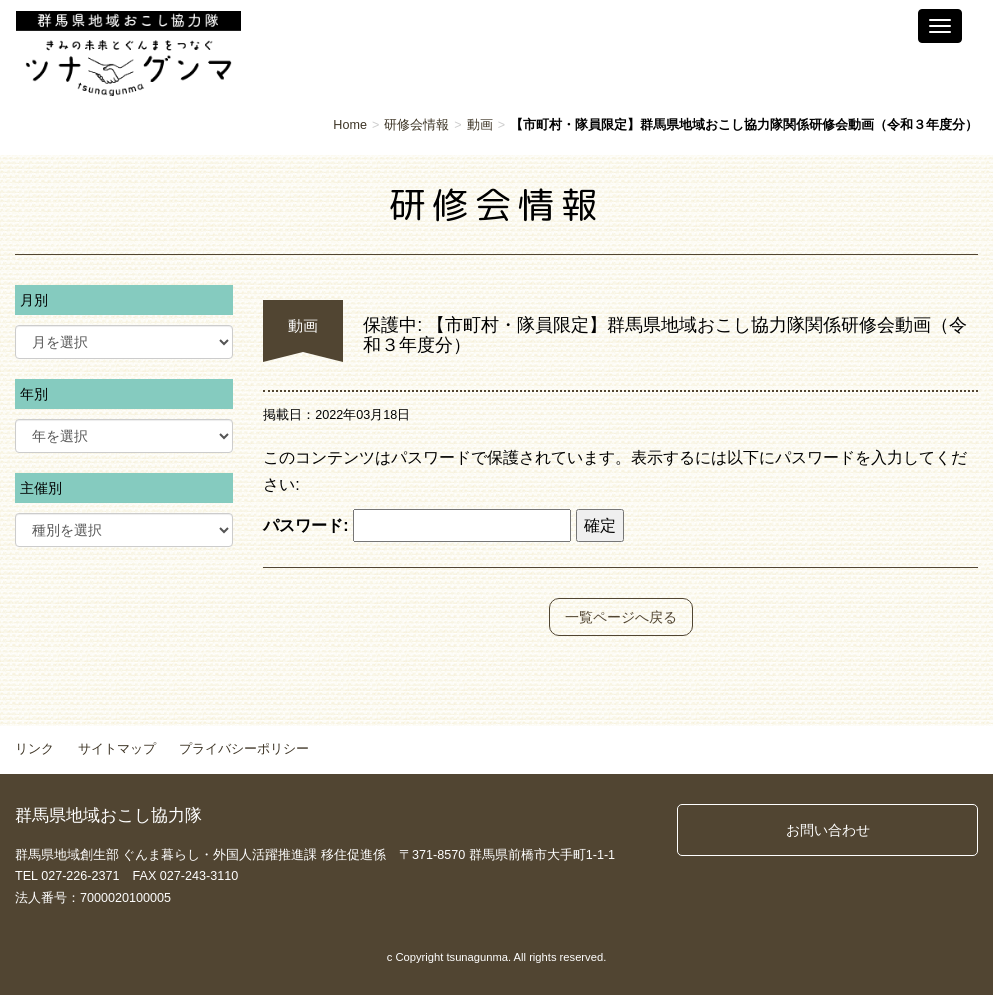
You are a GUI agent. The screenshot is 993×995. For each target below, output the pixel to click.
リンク (34, 749)
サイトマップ (117, 749)
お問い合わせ (828, 830)
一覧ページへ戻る (621, 617)
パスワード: (417, 525)
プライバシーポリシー (244, 749)
